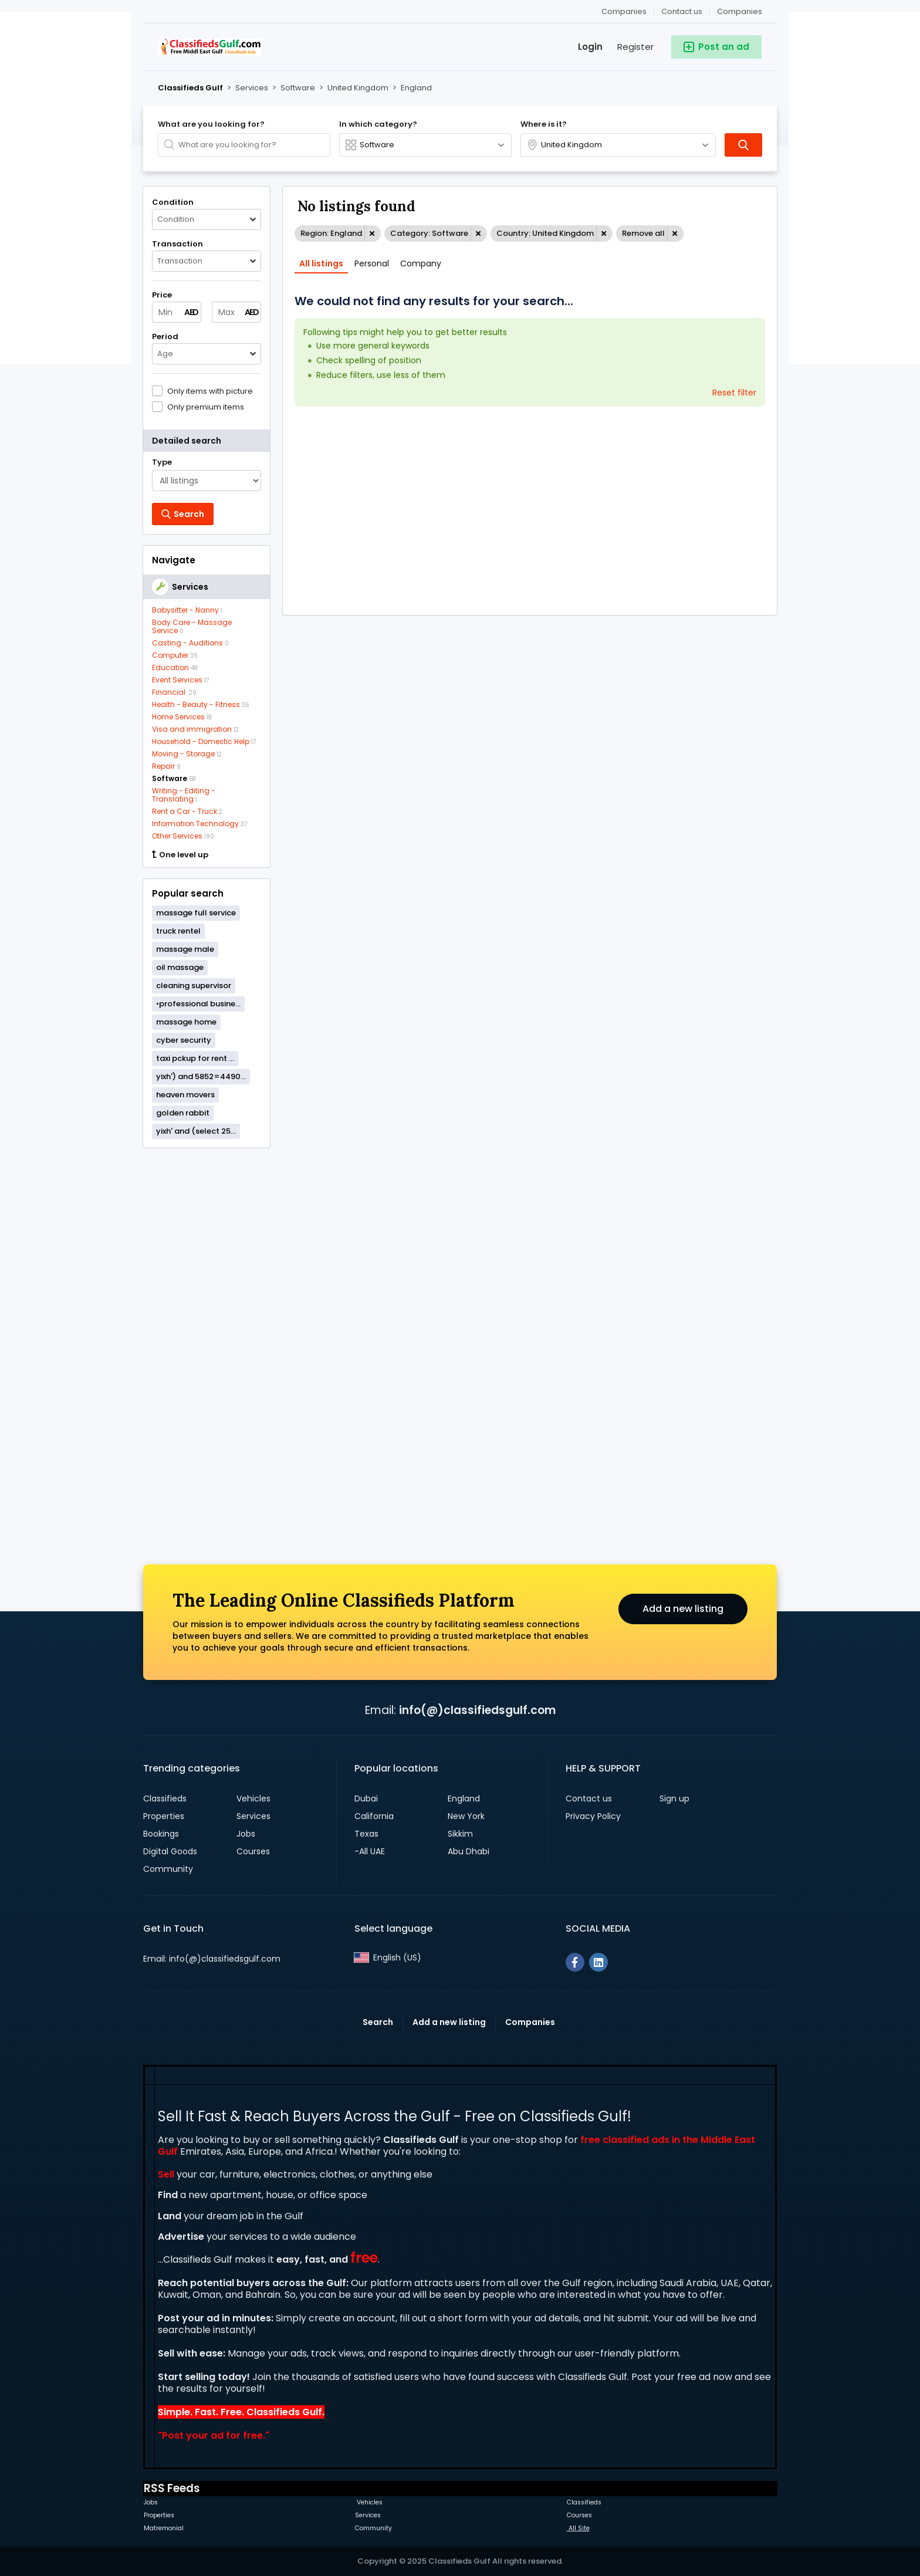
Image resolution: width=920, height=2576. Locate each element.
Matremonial (164, 2528)
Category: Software (429, 233)
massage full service (196, 912)
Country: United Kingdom (545, 233)
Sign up (674, 1798)
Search (378, 2022)
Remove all (643, 233)
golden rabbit (182, 1112)
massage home (186, 1021)
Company (420, 263)
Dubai (366, 1798)
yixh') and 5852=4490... (201, 1076)
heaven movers (185, 1094)
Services (253, 1816)
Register (635, 46)
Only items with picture (210, 391)
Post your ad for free (212, 2435)
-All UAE (369, 1851)
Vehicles (253, 1798)
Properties (163, 1816)
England (464, 1798)
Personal (371, 263)
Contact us (681, 11)
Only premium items (205, 406)
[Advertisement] (206, 1335)
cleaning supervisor (193, 985)
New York (466, 1816)
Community (168, 1869)
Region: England (331, 233)
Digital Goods (170, 1851)
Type (162, 462)
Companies (739, 11)
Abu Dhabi (468, 1851)
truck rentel (178, 931)
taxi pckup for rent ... (195, 1058)
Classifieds (165, 1798)
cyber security (183, 1040)
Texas (366, 1834)
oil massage (180, 967)
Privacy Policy (593, 1816)
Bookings (161, 1834)
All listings (321, 263)
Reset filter (734, 392)
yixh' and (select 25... (196, 1131)
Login (590, 46)
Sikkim (460, 1834)
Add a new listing (682, 1608)
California (374, 1816)
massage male (185, 949)
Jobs (245, 1834)
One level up (180, 855)
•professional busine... (198, 1003)
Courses (253, 1851)
